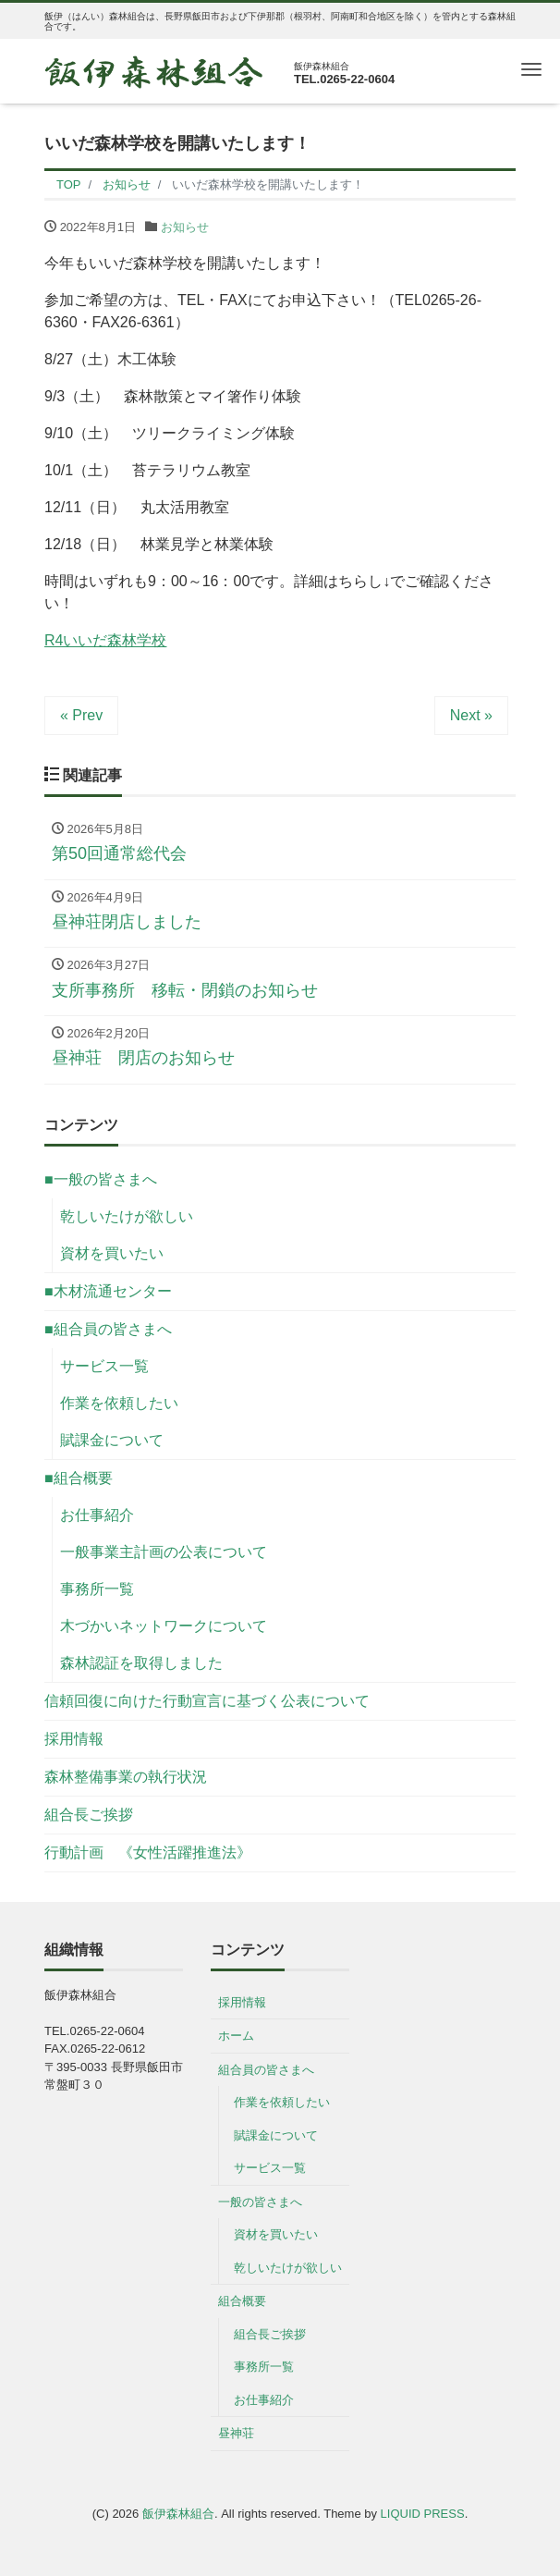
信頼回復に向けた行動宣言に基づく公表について (207, 1701)
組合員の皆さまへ (266, 2070)
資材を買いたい (112, 1253)
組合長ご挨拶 (88, 1814)
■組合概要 (78, 1478)
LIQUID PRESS (423, 2514)
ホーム (236, 2035)
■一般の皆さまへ (100, 1179)
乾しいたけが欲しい (126, 1216)
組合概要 (242, 2301)
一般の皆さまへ (260, 2202)
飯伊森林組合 (178, 2514)
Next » (471, 715)
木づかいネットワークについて (163, 1626)
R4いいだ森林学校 (105, 640)
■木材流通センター (108, 1291)
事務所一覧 (97, 1589)
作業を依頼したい (119, 1403)
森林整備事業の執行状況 (125, 1777)
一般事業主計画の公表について (163, 1552)
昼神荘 (236, 2433)
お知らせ (185, 227)
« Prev (81, 715)
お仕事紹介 (97, 1515)
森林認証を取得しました (141, 1663)
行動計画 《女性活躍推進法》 (147, 1852)
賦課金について (112, 1440)
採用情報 (73, 1739)
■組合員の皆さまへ (108, 1329)
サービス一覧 (104, 1366)
